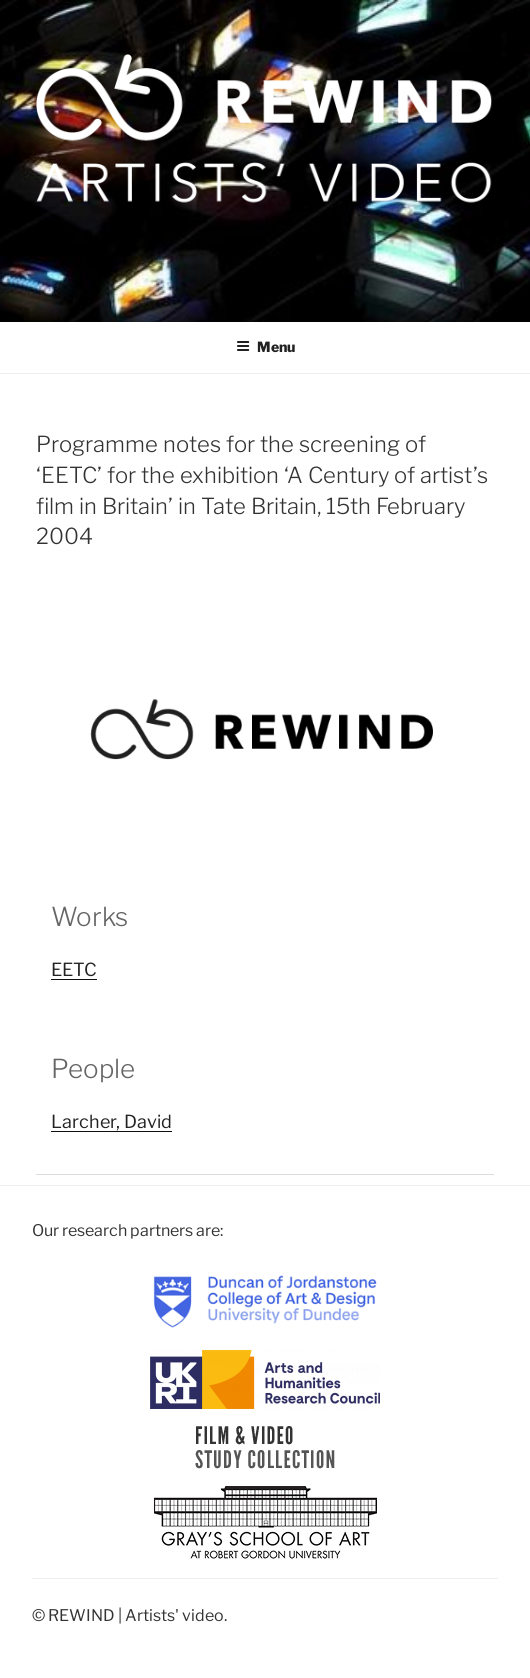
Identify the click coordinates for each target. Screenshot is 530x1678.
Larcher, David (111, 1121)
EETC (74, 969)
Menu (265, 346)
